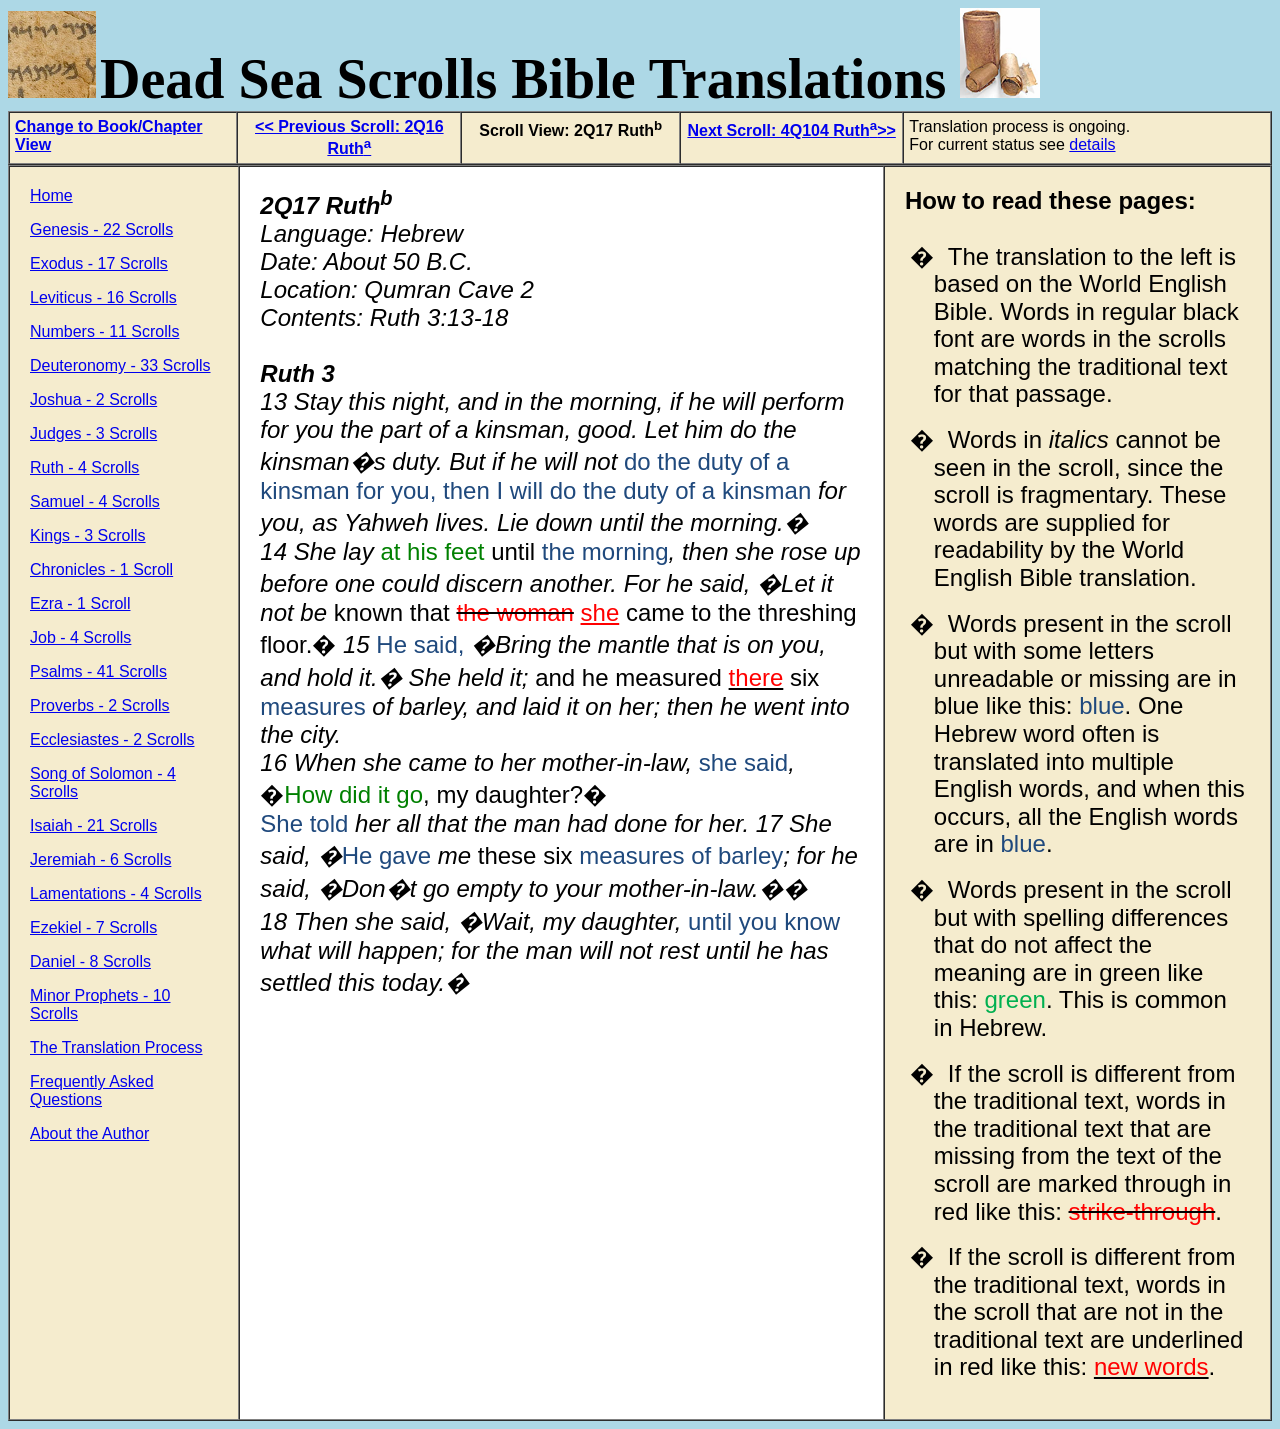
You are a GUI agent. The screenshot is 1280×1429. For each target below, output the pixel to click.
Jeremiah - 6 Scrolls (100, 859)
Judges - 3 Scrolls (93, 433)
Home (51, 195)
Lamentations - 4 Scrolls (116, 893)
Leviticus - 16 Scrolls (103, 297)
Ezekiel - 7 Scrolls (93, 927)
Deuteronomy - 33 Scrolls (120, 365)
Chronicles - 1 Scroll (101, 569)
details (1092, 144)
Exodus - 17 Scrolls (99, 263)
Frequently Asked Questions (92, 1090)
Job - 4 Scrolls (80, 637)
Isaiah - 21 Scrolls (93, 825)
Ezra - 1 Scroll (80, 603)
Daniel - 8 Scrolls (90, 961)
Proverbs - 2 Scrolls (100, 705)
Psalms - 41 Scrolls (98, 671)
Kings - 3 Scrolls (88, 535)
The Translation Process (116, 1047)
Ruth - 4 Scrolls (84, 467)
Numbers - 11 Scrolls (104, 331)
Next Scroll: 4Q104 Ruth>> (791, 130)
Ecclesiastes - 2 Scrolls (112, 739)
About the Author (89, 1133)
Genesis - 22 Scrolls (101, 229)
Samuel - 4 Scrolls (95, 501)
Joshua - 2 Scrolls (93, 399)
